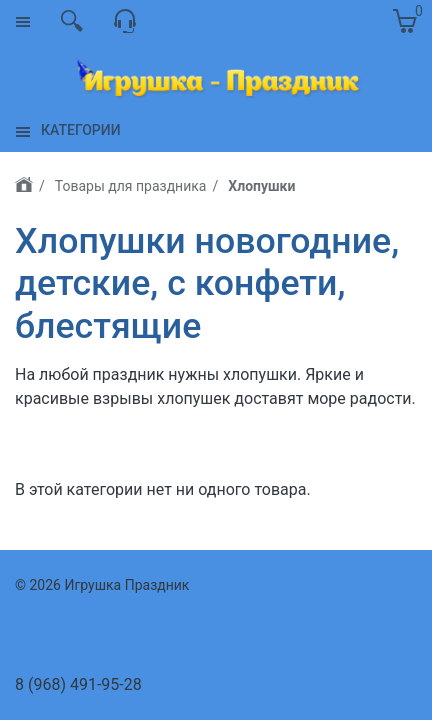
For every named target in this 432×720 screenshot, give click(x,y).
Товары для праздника (131, 186)
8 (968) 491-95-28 (78, 684)
